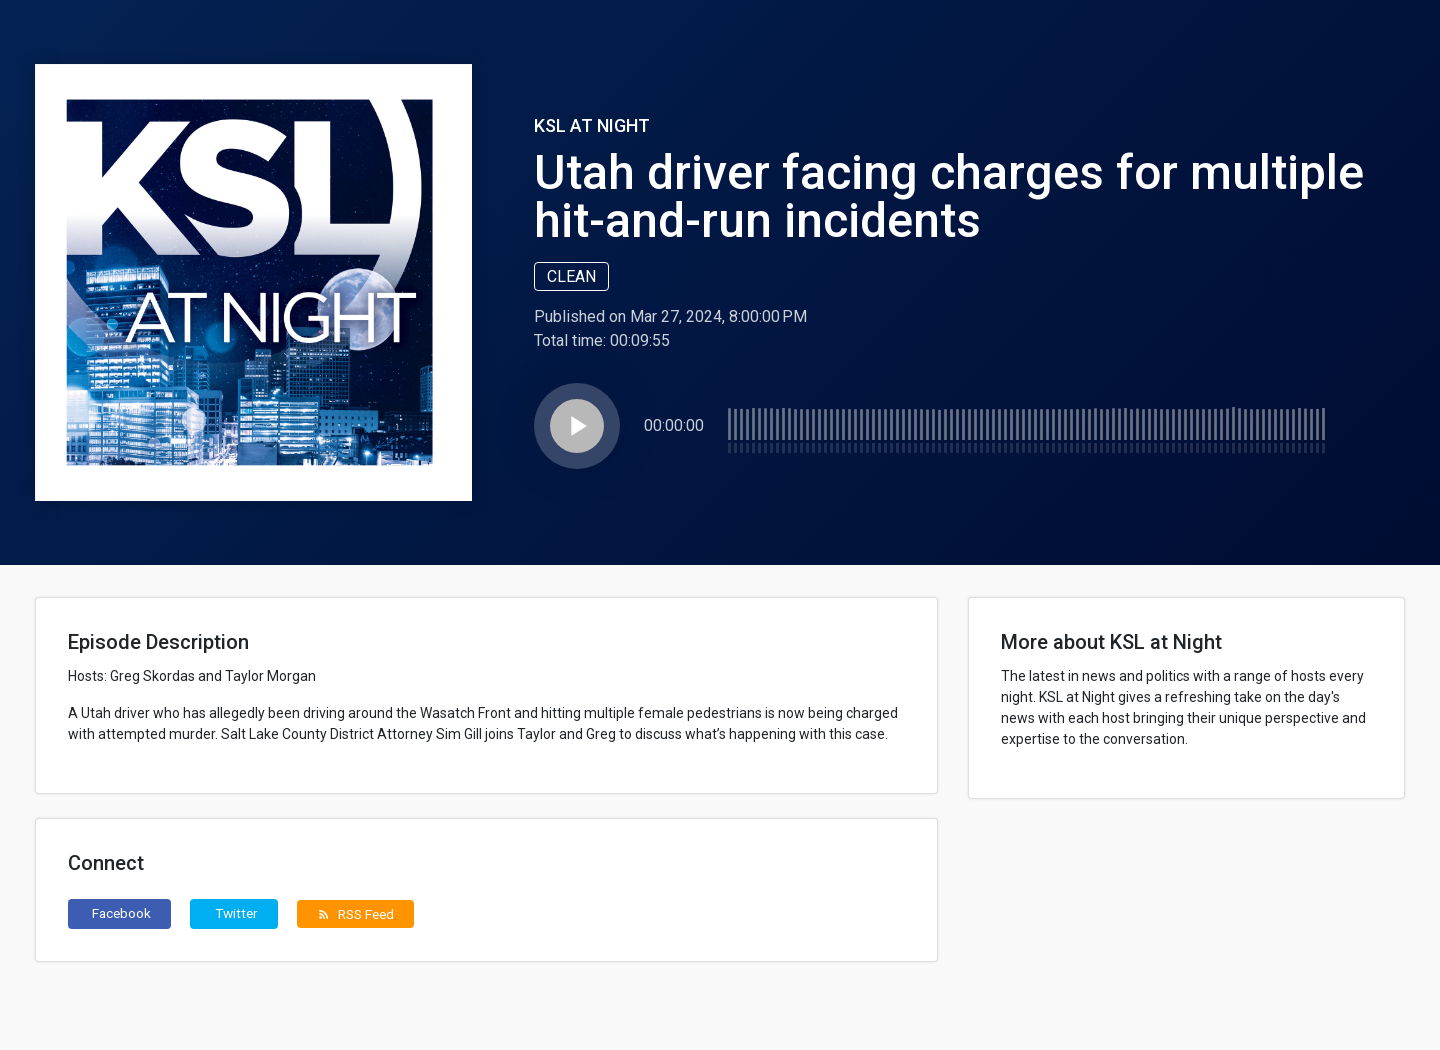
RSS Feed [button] (355, 914)
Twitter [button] (236, 913)
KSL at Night (592, 125)
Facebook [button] (121, 913)
